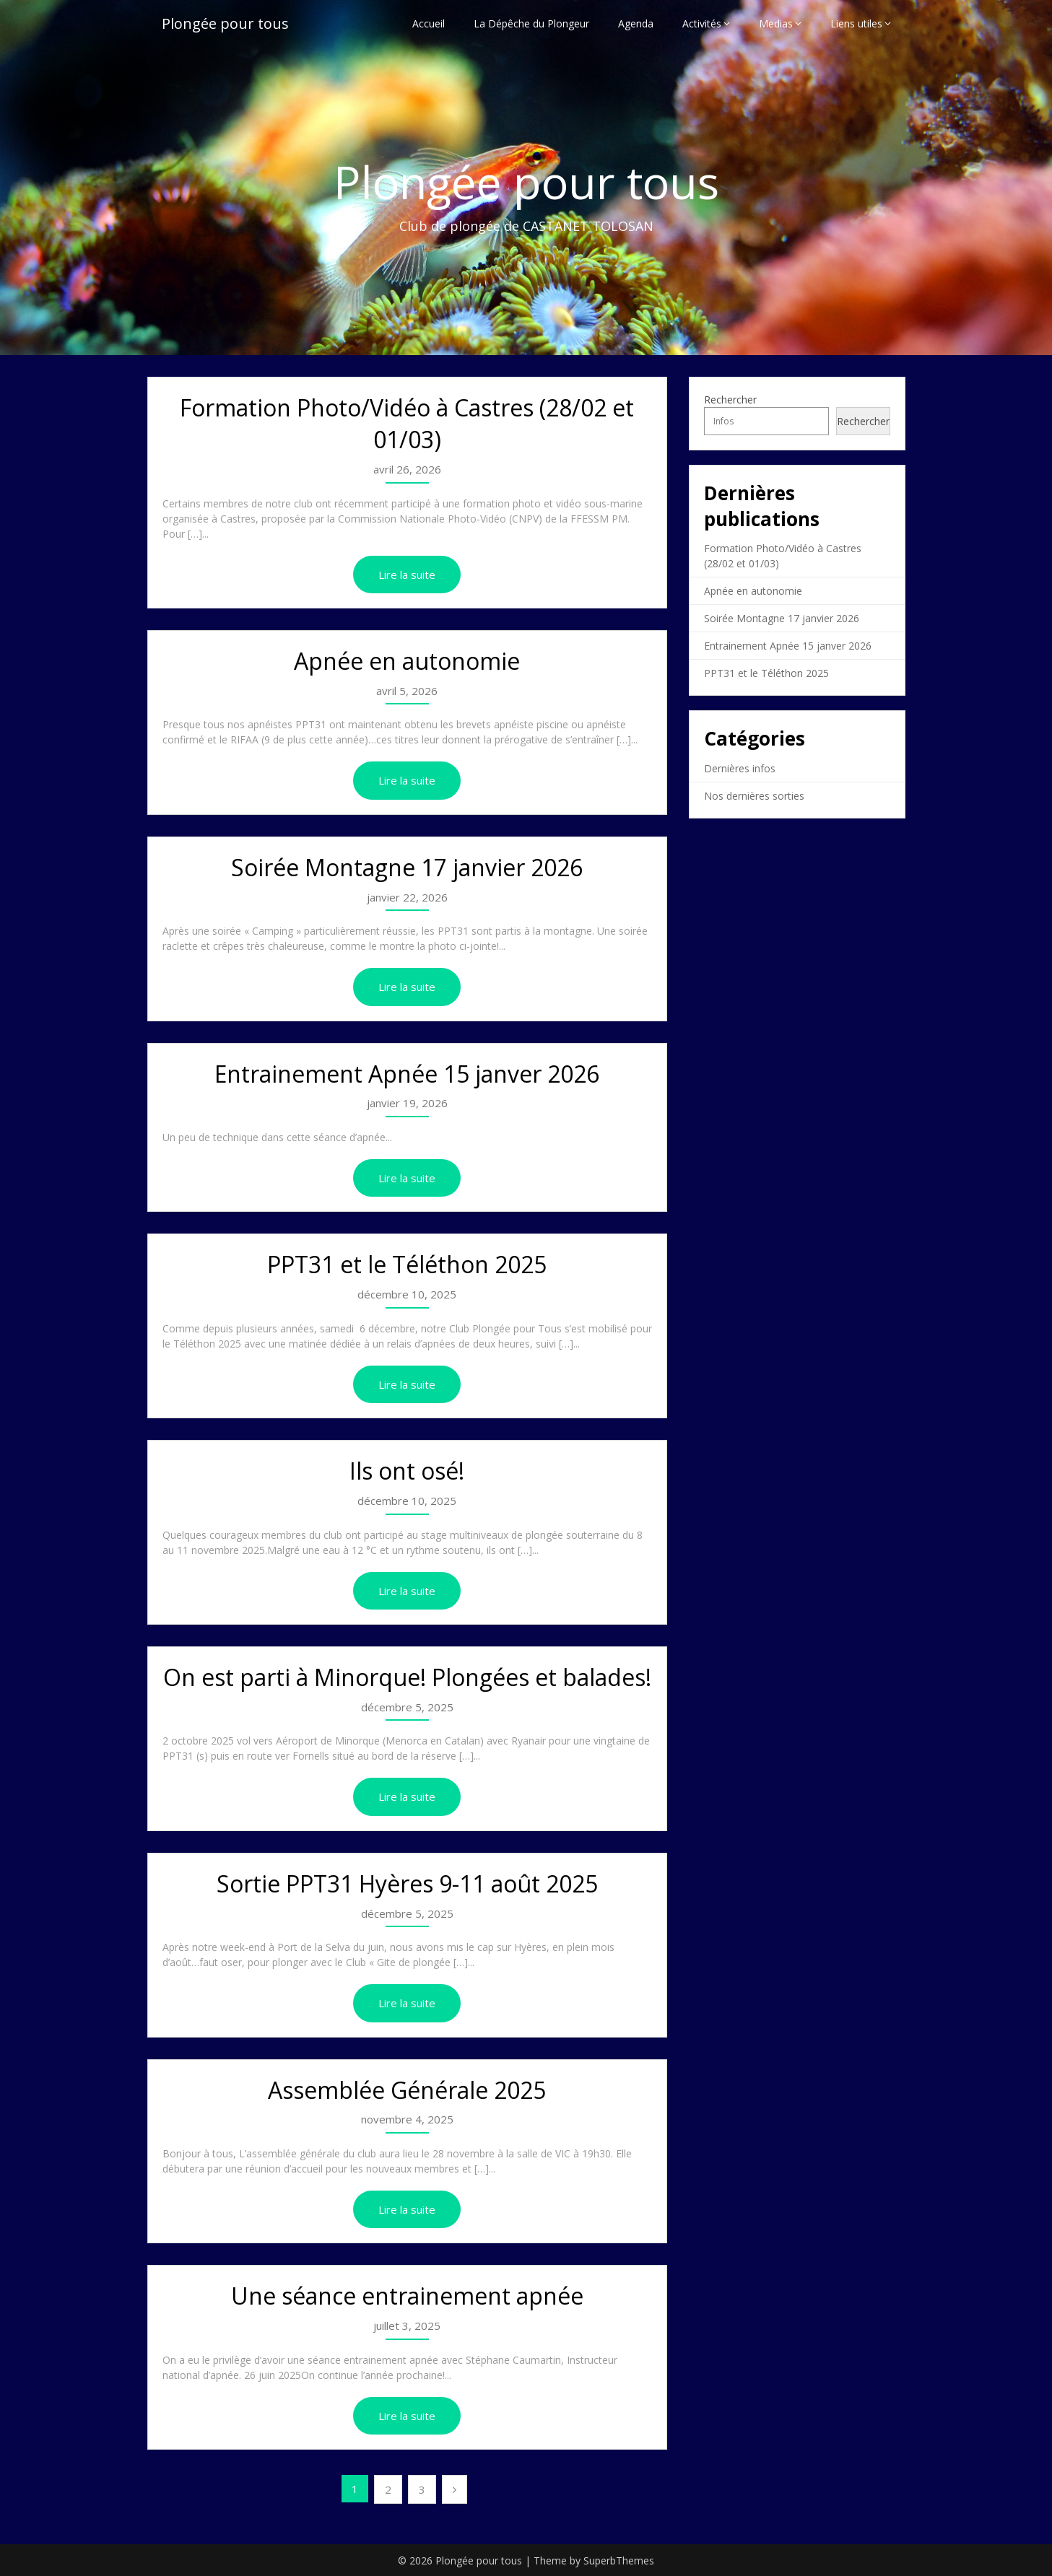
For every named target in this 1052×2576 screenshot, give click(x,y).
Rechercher (730, 399)
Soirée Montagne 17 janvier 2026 (407, 867)
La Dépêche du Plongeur (531, 23)
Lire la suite (406, 574)
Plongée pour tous (225, 23)
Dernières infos (739, 768)
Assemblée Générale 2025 (407, 2089)
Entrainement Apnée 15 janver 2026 (406, 1073)
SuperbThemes (618, 2560)
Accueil (428, 23)
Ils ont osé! (406, 1470)
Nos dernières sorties (754, 796)
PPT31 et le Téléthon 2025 (407, 1264)
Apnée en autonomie (407, 660)
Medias (776, 23)
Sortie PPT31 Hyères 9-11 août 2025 (407, 1883)
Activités (701, 23)
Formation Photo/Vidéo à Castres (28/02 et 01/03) (407, 423)
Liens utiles (856, 23)
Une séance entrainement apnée (407, 2295)
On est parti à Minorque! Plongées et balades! (407, 1677)
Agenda (635, 23)
